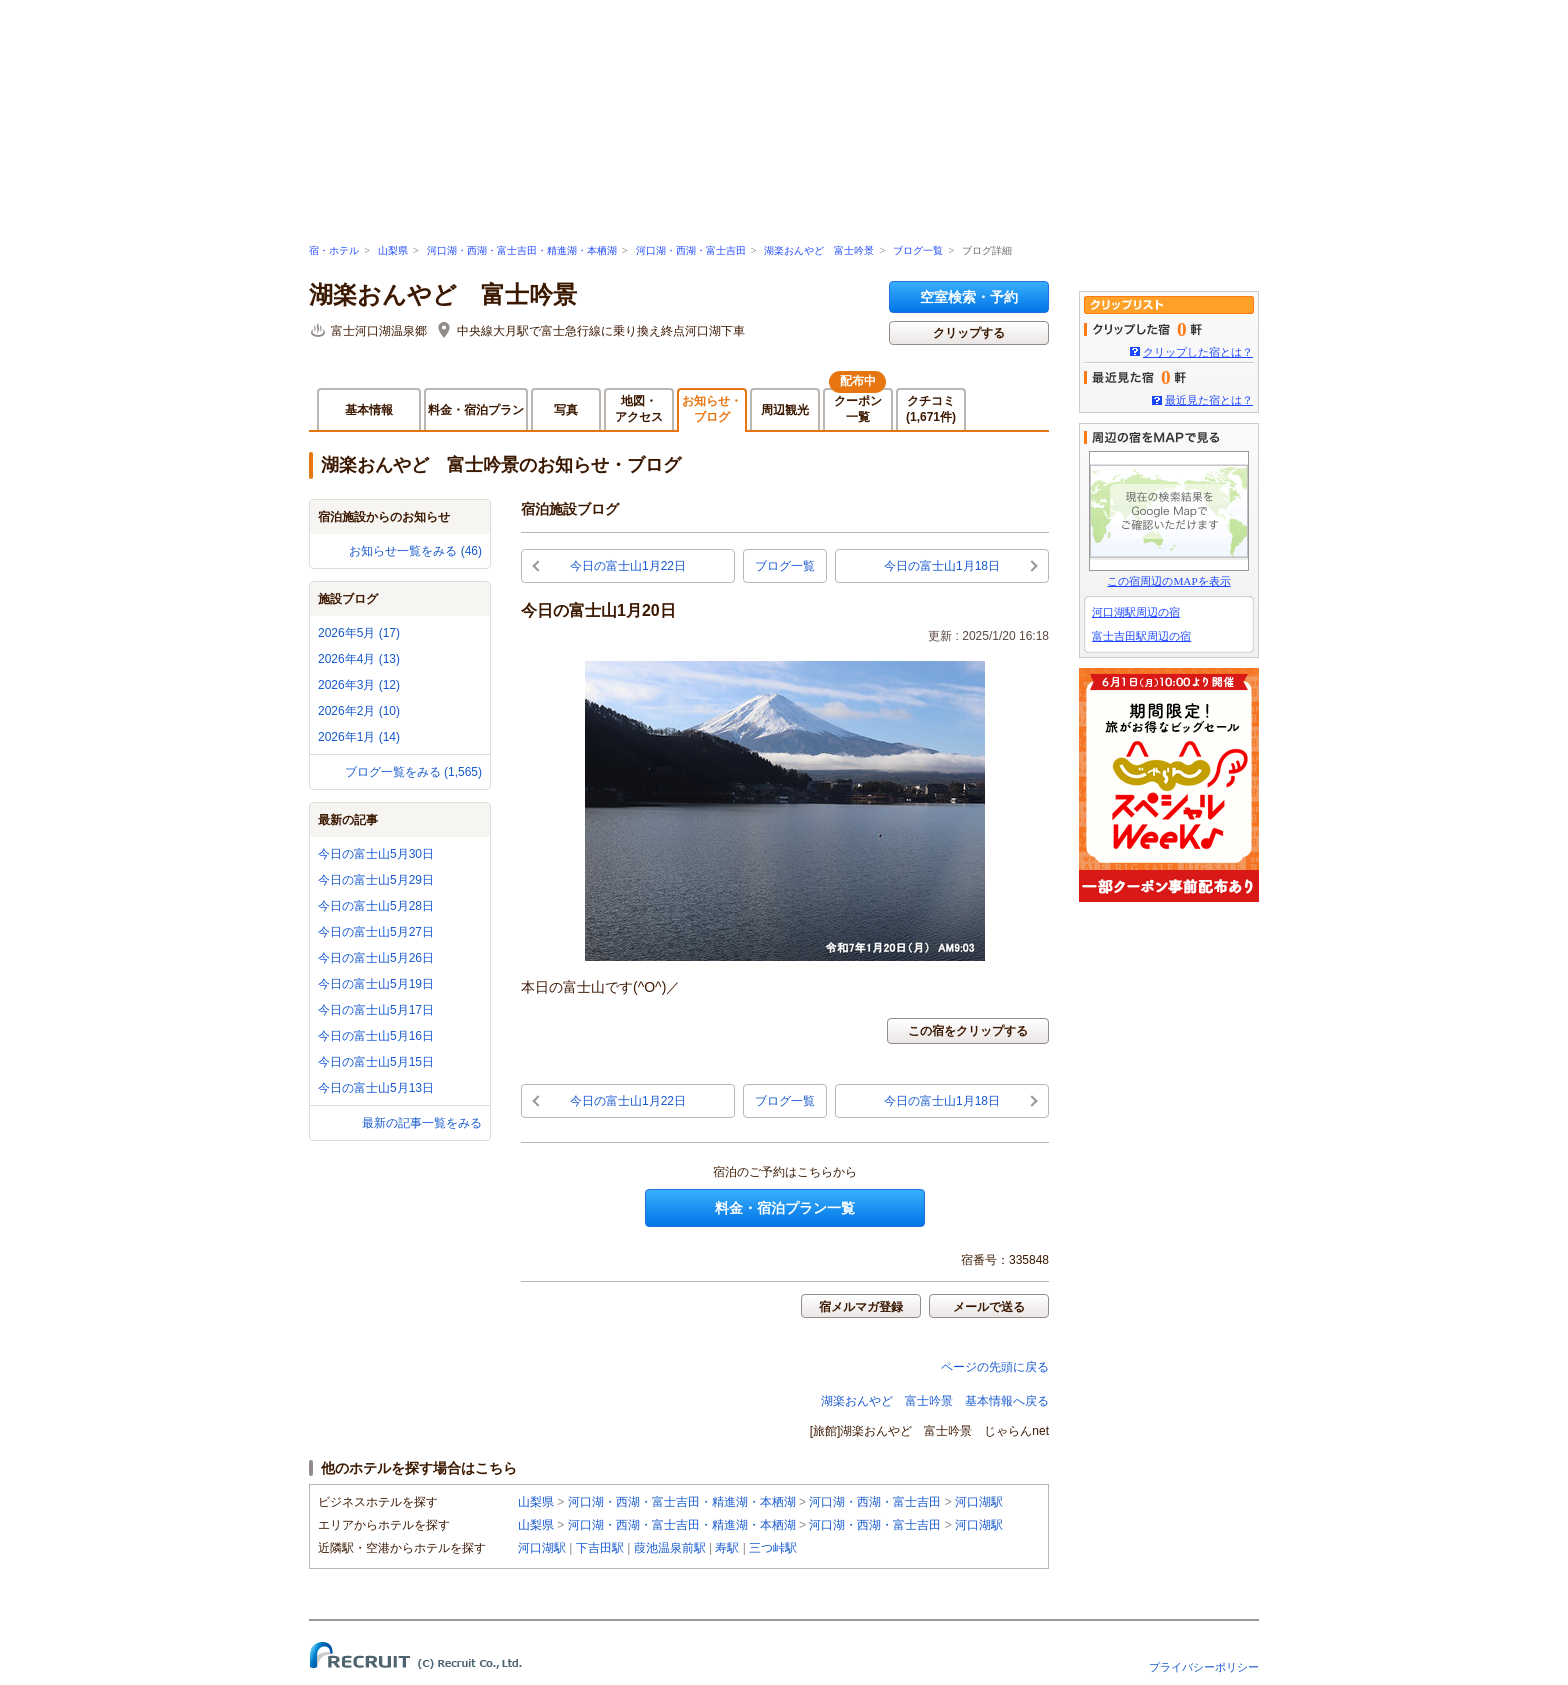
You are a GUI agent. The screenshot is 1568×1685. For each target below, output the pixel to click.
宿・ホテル (334, 250)
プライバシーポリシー (1204, 1667)
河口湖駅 (979, 1502)
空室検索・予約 (969, 297)
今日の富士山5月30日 (376, 854)
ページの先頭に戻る (995, 1367)
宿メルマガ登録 (861, 1307)
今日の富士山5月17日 (376, 1010)
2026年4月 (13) (359, 659)
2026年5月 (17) (359, 633)
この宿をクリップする (968, 1031)
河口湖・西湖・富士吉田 (691, 250)
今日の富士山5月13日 (376, 1088)
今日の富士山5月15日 (376, 1062)
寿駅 (727, 1548)
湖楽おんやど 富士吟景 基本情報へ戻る (935, 1401)
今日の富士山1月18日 (942, 566)
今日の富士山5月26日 (376, 958)
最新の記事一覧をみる (422, 1123)
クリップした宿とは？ (1198, 352)
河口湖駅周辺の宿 (1136, 612)
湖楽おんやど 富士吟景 (819, 250)
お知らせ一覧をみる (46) (415, 551)
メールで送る (989, 1307)
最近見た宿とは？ (1209, 400)
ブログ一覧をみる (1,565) (413, 772)
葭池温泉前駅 (670, 1548)
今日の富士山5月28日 (376, 906)
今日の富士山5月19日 (376, 984)
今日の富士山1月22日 (628, 566)
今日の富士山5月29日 (376, 880)
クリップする (969, 333)
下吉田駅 (600, 1548)
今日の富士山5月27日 (376, 932)
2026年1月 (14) (359, 737)
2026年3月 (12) (359, 685)
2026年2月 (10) (359, 711)
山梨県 (393, 250)
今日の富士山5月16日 (376, 1036)
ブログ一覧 (918, 250)
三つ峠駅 (773, 1548)
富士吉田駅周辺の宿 (1141, 636)
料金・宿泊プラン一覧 (785, 1208)
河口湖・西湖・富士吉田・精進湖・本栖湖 (522, 250)
